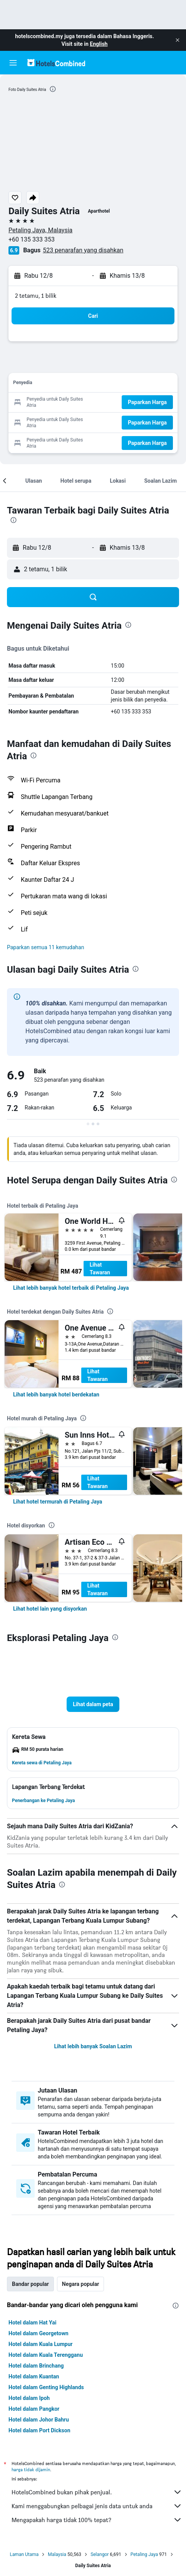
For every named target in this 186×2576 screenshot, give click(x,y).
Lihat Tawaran (100, 1268)
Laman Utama (24, 2554)
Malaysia (57, 2554)
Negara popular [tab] (80, 2284)
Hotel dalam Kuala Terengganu (45, 2355)
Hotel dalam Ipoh (29, 2398)
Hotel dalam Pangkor (33, 2409)
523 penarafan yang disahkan (83, 250)
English (98, 44)
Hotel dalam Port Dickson (39, 2430)
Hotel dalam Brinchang (36, 2366)
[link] (71, 1288)
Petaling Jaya (144, 2554)
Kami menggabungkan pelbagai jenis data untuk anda (97, 2506)
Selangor (99, 2554)
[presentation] (52, 89)
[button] (177, 40)
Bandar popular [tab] (30, 2284)
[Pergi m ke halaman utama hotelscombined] (56, 62)
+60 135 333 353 (31, 239)
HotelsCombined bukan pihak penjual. (97, 2492)
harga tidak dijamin (31, 2469)
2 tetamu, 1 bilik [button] (35, 295)
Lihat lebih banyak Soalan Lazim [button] (93, 2046)
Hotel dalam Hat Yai (32, 2322)
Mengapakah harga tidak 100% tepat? (97, 2519)
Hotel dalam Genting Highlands (46, 2387)
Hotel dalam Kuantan (33, 2376)
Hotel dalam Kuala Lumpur (40, 2344)
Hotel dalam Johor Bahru (38, 2420)
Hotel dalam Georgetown (38, 2333)
